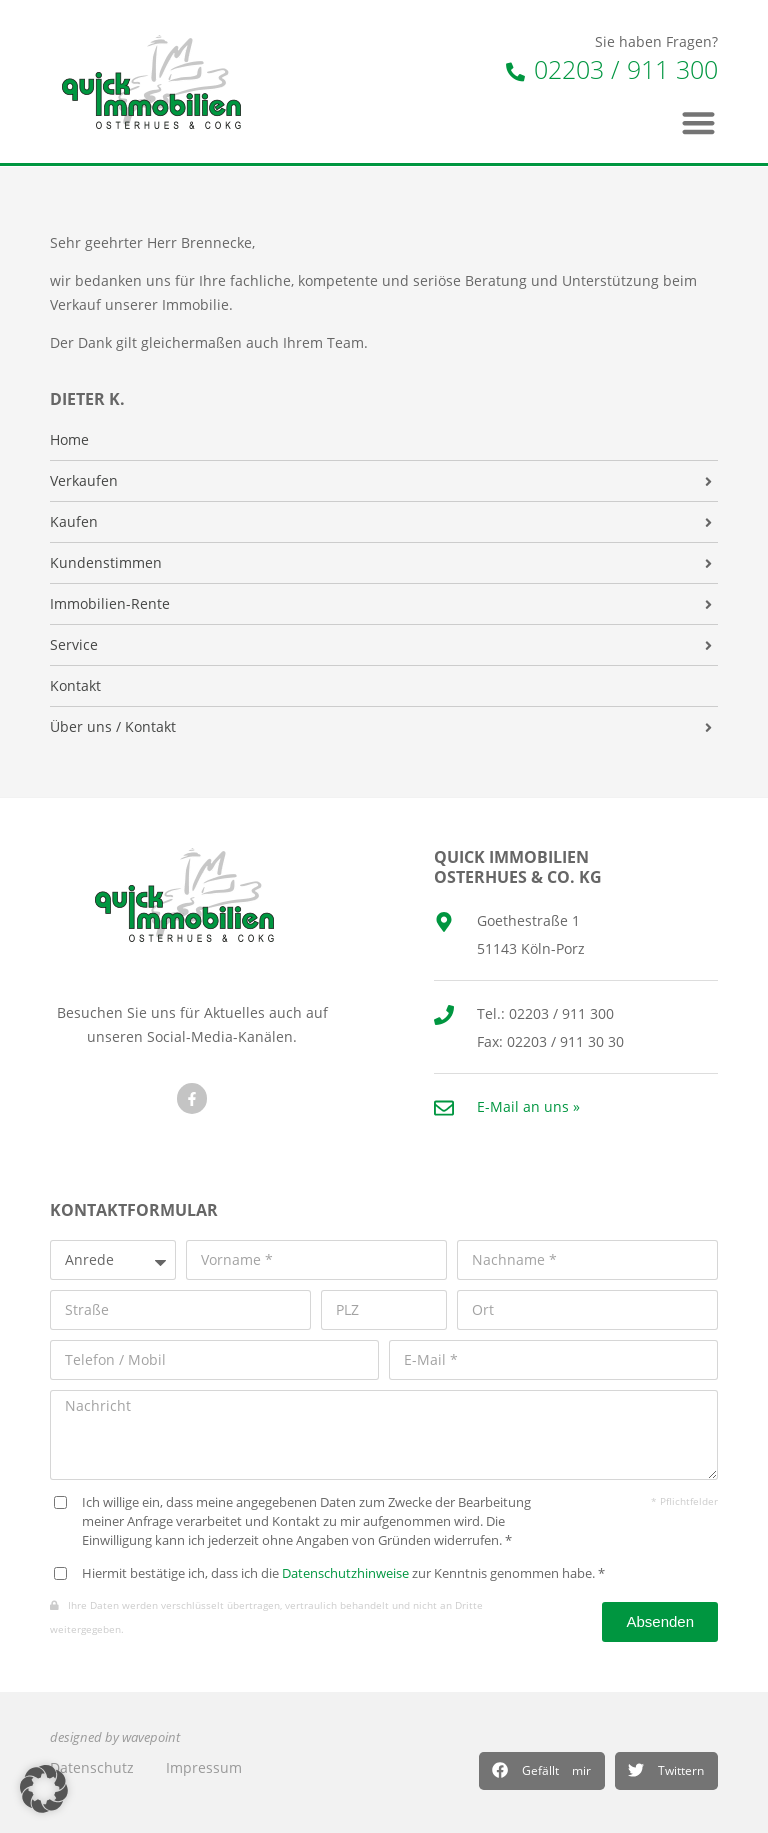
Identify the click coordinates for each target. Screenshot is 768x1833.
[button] (542, 1771)
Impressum (204, 1767)
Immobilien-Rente (110, 604)
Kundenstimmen (106, 563)
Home (69, 440)
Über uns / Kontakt (113, 727)
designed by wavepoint (115, 1737)
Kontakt (75, 686)
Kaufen (74, 522)
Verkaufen (84, 481)
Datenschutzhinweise (345, 1573)
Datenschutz (92, 1767)
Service (74, 645)
